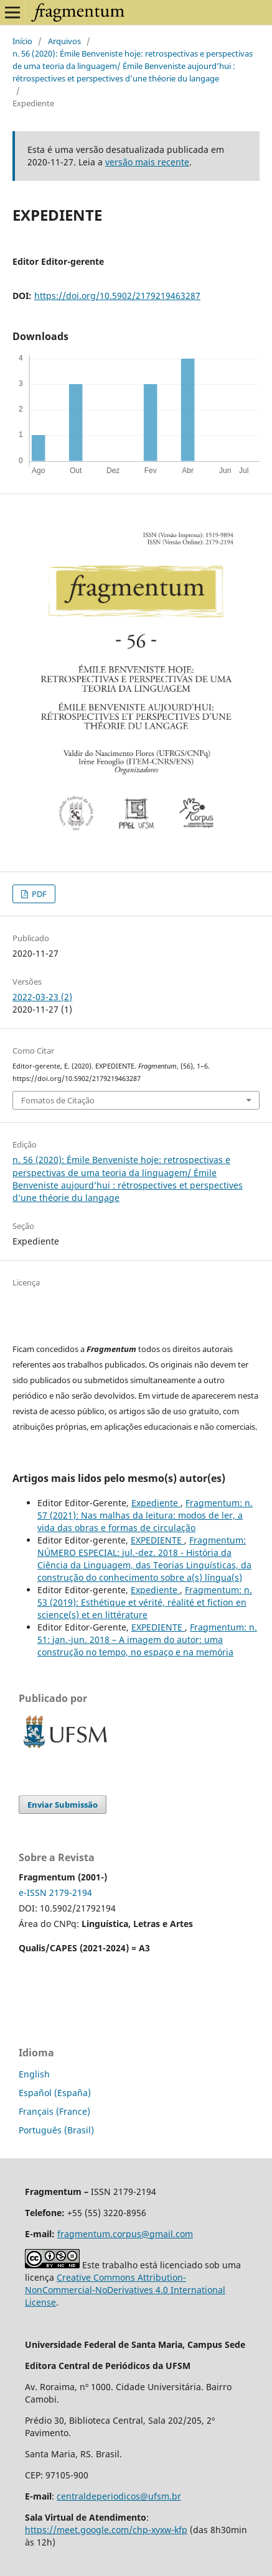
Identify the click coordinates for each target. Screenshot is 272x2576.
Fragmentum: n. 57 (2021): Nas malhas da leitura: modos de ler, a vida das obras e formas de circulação (145, 1515)
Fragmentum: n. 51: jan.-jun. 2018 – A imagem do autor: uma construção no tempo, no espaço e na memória (147, 1639)
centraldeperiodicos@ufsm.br (119, 2496)
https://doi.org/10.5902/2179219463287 (117, 295)
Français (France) (54, 2111)
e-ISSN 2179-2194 (55, 1892)
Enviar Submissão (62, 1804)
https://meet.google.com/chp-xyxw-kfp (106, 2530)
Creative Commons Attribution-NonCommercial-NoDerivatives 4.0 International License (125, 2289)
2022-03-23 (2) (42, 997)
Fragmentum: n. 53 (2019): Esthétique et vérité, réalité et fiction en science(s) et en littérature (144, 1602)
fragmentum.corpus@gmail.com (125, 2234)
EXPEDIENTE (157, 1540)
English (34, 2074)
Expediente (156, 1503)
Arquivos (64, 41)
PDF (38, 893)
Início (22, 41)
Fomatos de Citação (58, 1100)
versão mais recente (147, 162)
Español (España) (55, 2093)
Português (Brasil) (56, 2130)
